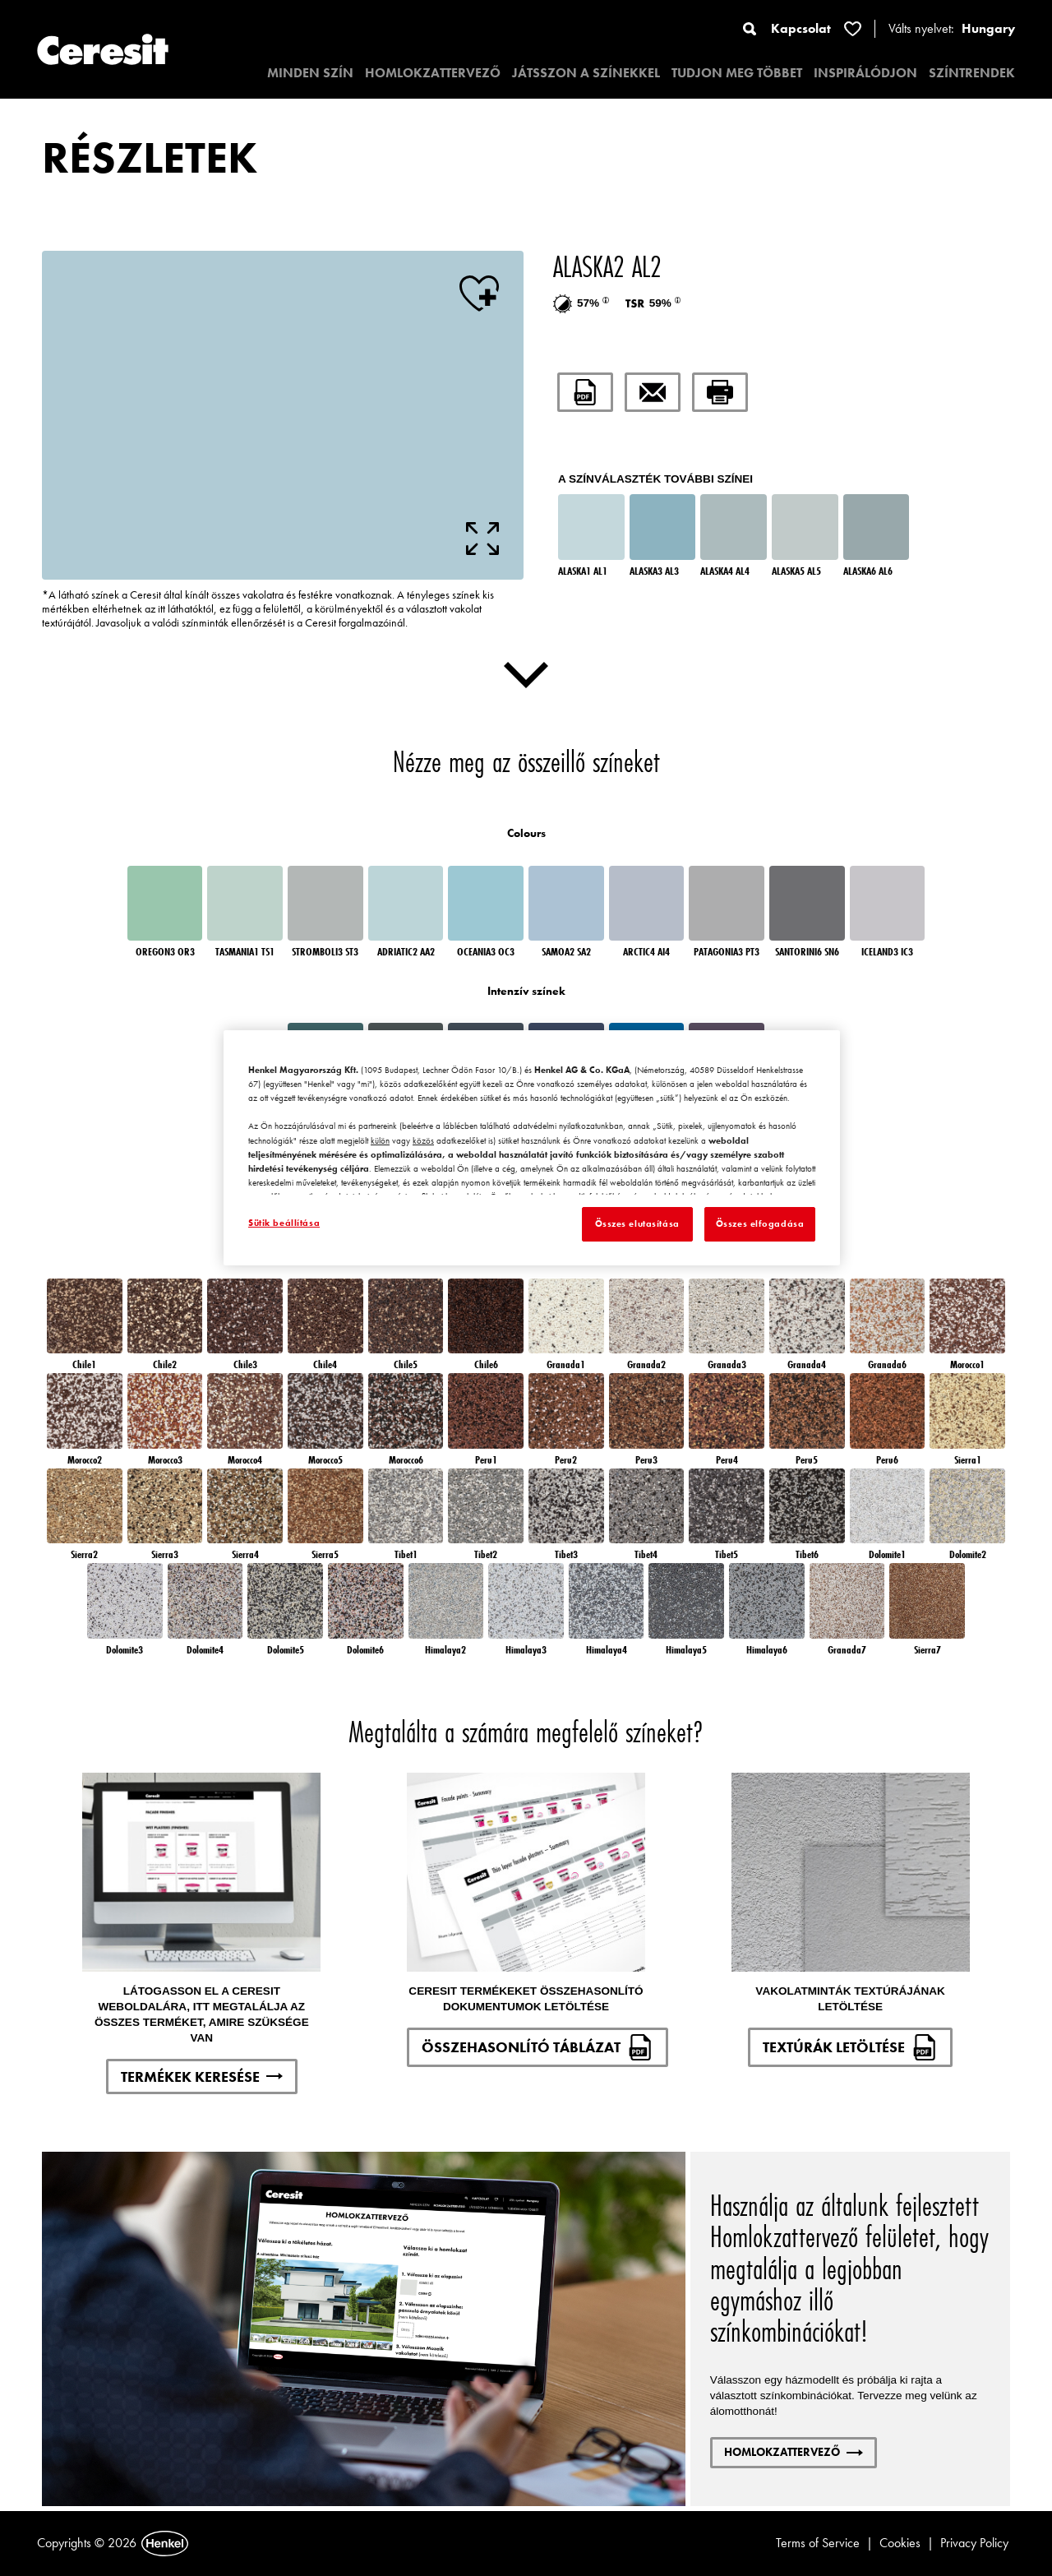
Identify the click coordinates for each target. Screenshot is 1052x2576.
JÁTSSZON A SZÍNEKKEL (586, 72)
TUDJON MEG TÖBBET (736, 72)
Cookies (899, 2542)
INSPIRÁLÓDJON (865, 72)
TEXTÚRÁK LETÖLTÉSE (850, 2047)
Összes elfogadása (760, 1223)
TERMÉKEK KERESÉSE (202, 2076)
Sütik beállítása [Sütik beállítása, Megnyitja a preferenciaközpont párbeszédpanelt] (284, 1222)
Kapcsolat (801, 28)
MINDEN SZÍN (310, 72)
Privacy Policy (974, 2542)
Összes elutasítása (637, 1223)
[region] (532, 1147)
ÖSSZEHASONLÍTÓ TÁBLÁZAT (537, 2047)
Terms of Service (818, 2542)
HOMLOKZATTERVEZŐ (433, 72)
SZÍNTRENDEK (972, 72)
